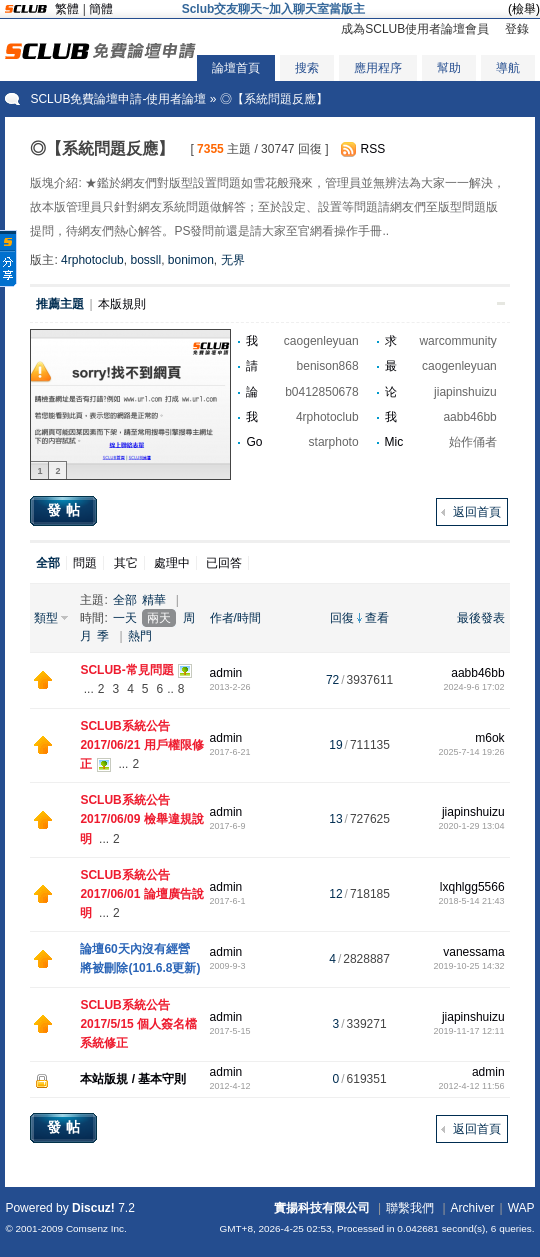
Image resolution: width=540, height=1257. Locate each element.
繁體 (67, 9)
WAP (521, 1208)
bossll (145, 260)
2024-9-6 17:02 (474, 687)
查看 (377, 618)
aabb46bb (469, 417)
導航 (508, 68)
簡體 (101, 9)
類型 (46, 618)
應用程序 (378, 68)
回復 (342, 618)
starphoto (334, 442)
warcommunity (457, 341)
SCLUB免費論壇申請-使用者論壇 (118, 99)
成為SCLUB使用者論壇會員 (415, 29)
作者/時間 (235, 618)
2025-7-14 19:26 (472, 752)
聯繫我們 (410, 1208)
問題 (85, 563)
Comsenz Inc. (96, 1228)
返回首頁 (477, 512)
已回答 (224, 563)
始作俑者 (473, 442)
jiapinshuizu (465, 392)
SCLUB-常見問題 (126, 670)
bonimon (191, 260)
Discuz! (93, 1208)
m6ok (489, 738)
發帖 (66, 510)
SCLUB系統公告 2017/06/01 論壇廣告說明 (141, 894)
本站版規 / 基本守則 (133, 1079)
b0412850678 (321, 392)
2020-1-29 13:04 (472, 826)
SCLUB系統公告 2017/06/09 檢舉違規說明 (141, 819)
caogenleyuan (321, 341)
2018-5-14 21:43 (472, 901)
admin (226, 673)
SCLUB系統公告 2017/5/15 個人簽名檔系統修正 (138, 1024)
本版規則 (122, 304)
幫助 (449, 68)
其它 (126, 563)
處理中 (172, 563)
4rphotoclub (92, 260)
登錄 (517, 29)
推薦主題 (60, 304)
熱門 (140, 636)
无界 (233, 260)
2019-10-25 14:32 (469, 966)
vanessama (473, 952)
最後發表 (481, 618)
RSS (373, 149)
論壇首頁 (236, 68)
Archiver (473, 1208)
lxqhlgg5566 (472, 887)
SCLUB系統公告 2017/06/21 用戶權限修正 (141, 745)
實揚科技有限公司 (322, 1208)
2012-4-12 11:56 (472, 1086)
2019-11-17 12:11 (469, 1031)
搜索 (307, 68)
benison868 (328, 366)
